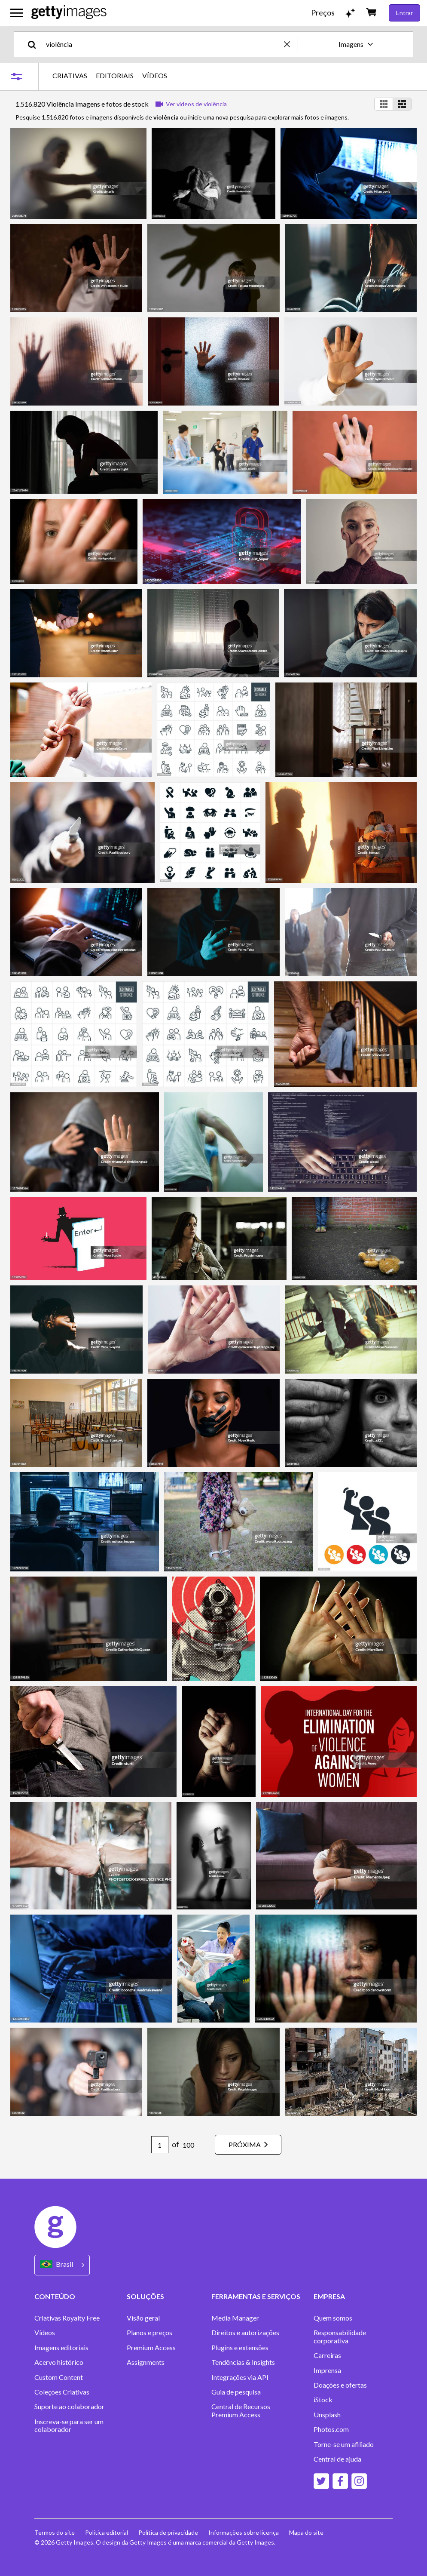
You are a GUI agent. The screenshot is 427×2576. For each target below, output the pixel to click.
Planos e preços (149, 2332)
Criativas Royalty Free (67, 2318)
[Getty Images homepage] (69, 13)
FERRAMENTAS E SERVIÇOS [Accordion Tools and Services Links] (255, 2296)
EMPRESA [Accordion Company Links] (329, 2296)
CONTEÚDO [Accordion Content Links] (54, 2296)
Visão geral (143, 2318)
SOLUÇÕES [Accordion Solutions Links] (145, 2296)
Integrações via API (239, 2377)
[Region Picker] (62, 2265)
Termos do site (54, 2532)
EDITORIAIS (115, 76)
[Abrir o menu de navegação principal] (16, 13)
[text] (163, 44)
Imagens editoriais (61, 2348)
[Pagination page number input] (159, 2144)
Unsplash (327, 2415)
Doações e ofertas (340, 2385)
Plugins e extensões (239, 2348)
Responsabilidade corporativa (340, 2336)
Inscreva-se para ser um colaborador (69, 2425)
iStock (323, 2400)
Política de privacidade (168, 2532)
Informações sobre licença (243, 2532)
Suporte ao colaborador (69, 2406)
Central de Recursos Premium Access (240, 2410)
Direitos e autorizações (245, 2332)
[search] (35, 44)
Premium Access (151, 2348)
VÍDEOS (154, 76)
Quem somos (333, 2318)
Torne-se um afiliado (344, 2444)
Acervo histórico (58, 2362)
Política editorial (106, 2532)
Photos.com (331, 2429)
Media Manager (235, 2318)
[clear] (291, 44)
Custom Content (58, 2377)
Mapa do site (306, 2532)
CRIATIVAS (69, 76)
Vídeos (44, 2332)
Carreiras (327, 2355)
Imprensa (327, 2370)
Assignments (146, 2362)
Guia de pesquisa (236, 2392)
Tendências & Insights (243, 2362)
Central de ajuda (337, 2459)
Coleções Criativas (61, 2392)
